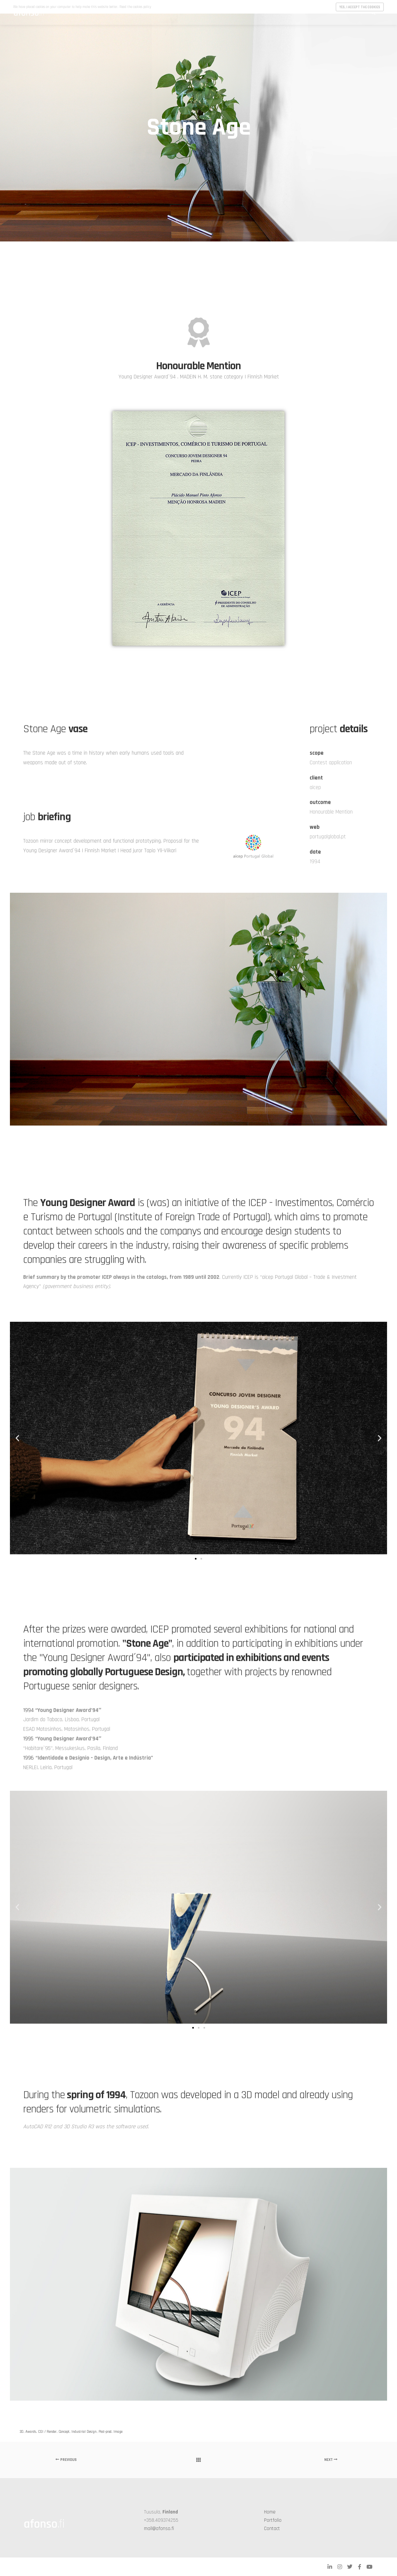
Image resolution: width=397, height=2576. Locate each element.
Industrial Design (84, 2431)
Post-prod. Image (110, 2431)
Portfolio (273, 2520)
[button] (17, 1438)
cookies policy (142, 7)
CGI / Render (47, 2431)
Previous (66, 2459)
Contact (272, 2528)
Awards (30, 2431)
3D (21, 2431)
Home (270, 2512)
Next (330, 2459)
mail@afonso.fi (159, 2528)
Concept (64, 2431)
